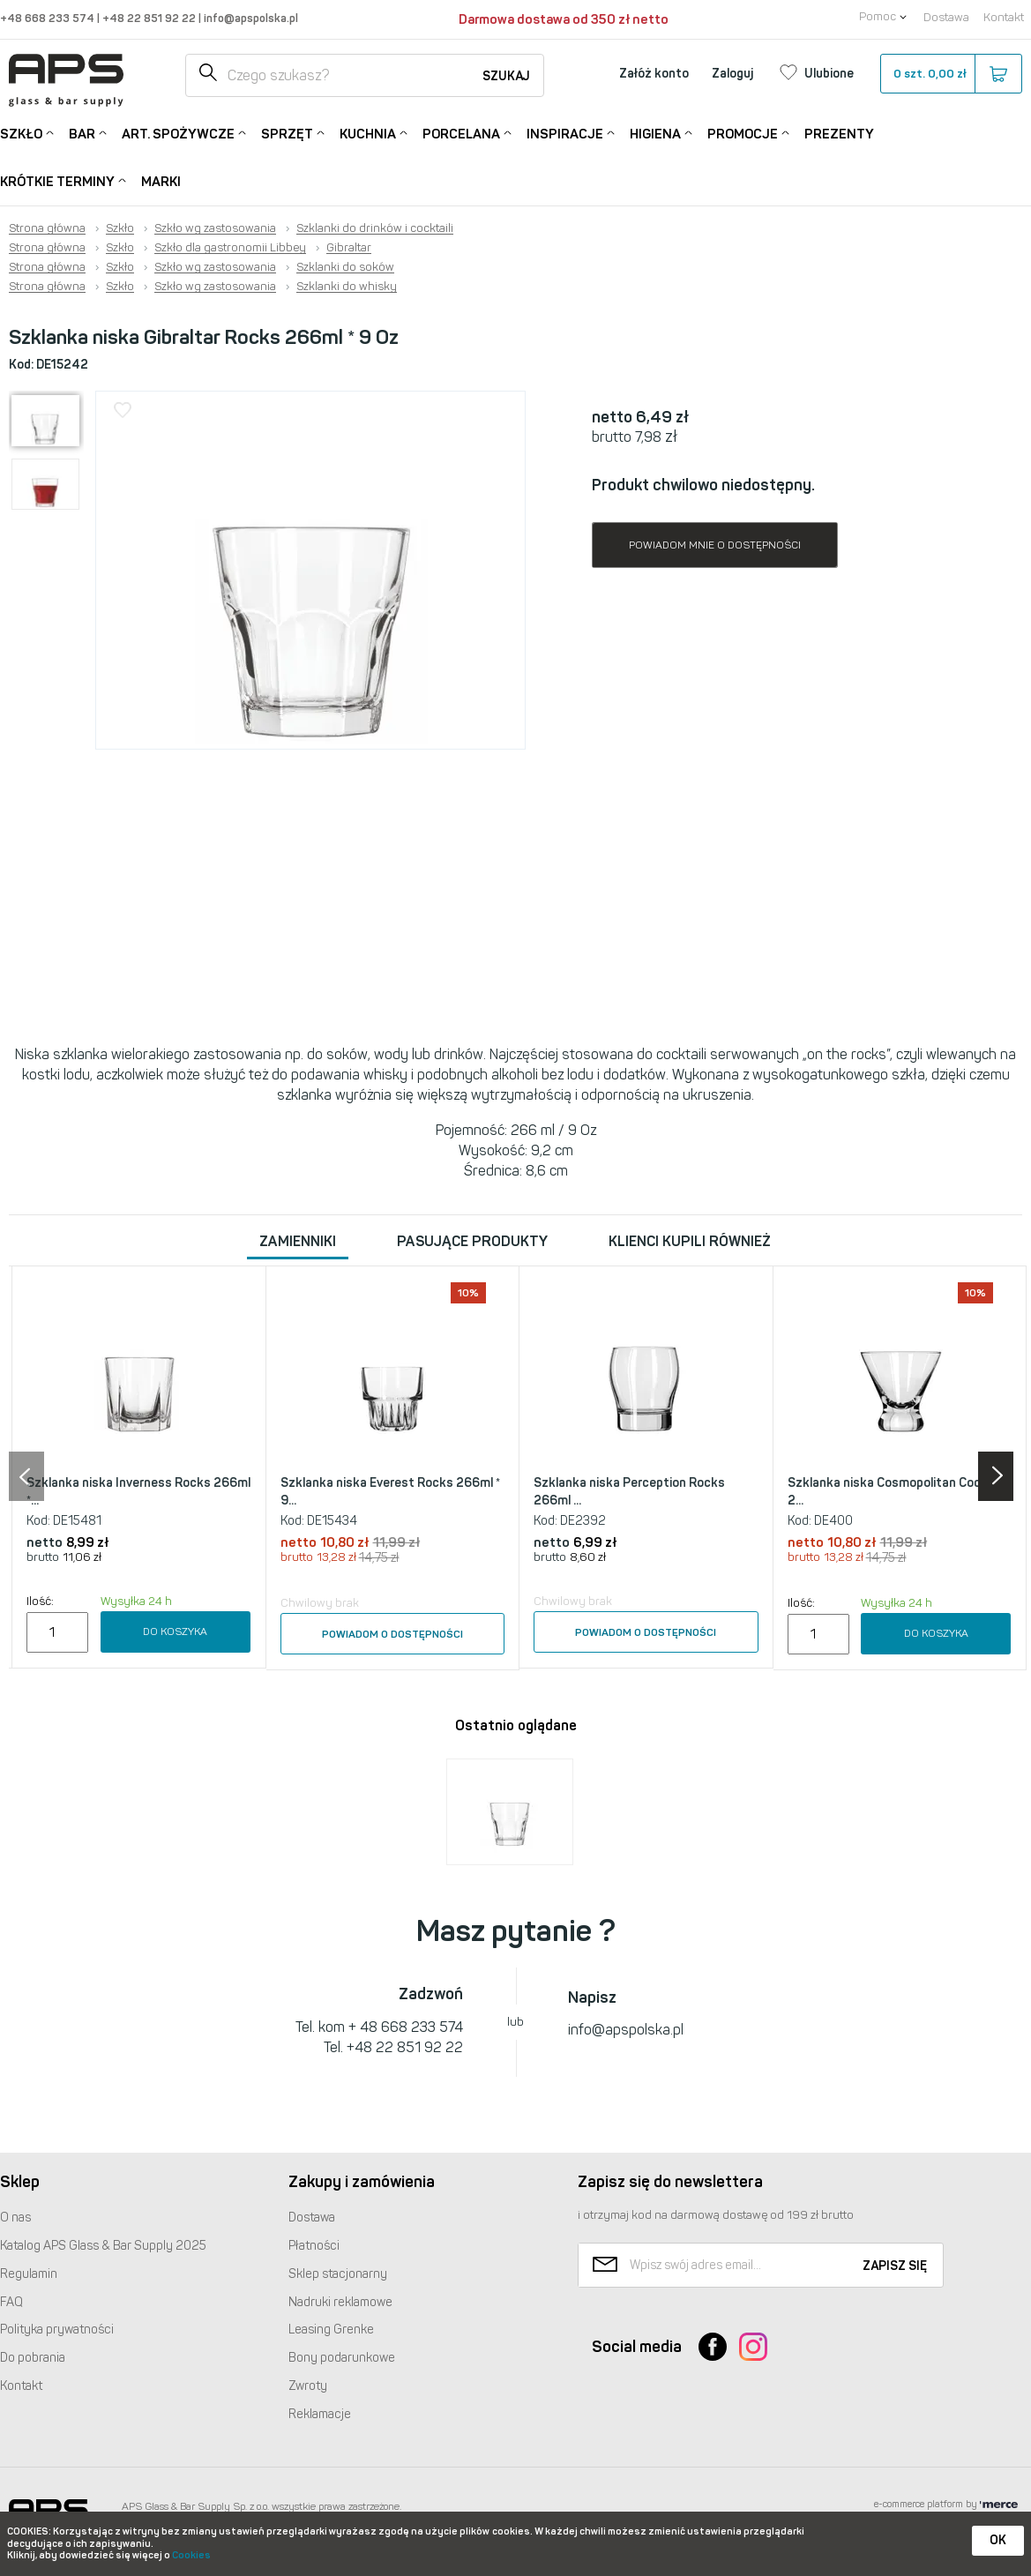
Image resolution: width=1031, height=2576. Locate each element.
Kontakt (1003, 17)
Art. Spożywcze (178, 132)
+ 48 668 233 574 (405, 2027)
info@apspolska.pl (249, 18)
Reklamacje (319, 2414)
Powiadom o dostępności (392, 1634)
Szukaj (506, 76)
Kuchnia (368, 132)
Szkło (21, 132)
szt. (950, 74)
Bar (82, 132)
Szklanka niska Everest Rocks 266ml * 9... (390, 1491)
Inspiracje (565, 132)
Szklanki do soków (345, 267)
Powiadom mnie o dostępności (715, 545)
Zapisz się (895, 2266)
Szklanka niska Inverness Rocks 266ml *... (138, 1491)
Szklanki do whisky (346, 286)
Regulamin (28, 2273)
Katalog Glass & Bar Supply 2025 (103, 2245)
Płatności (314, 2245)
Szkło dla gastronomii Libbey (230, 248)
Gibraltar (348, 248)
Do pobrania (32, 2357)
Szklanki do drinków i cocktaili (374, 228)
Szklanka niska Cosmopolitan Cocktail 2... (897, 1491)
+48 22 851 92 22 (150, 18)
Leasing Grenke (331, 2329)
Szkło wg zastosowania (215, 228)
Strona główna (47, 228)
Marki (161, 182)
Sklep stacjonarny (337, 2273)
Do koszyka (175, 1631)
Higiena (655, 132)
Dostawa (946, 17)
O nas (15, 2217)
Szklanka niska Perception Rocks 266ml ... (629, 1491)
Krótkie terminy (57, 180)
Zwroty (307, 2385)
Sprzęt (287, 132)
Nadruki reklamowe (340, 2302)
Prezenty (839, 134)
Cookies (191, 2555)
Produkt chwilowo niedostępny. (703, 485)
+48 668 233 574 (48, 18)
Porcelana (461, 132)
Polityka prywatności (57, 2329)
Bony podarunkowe (341, 2357)
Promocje (742, 132)
